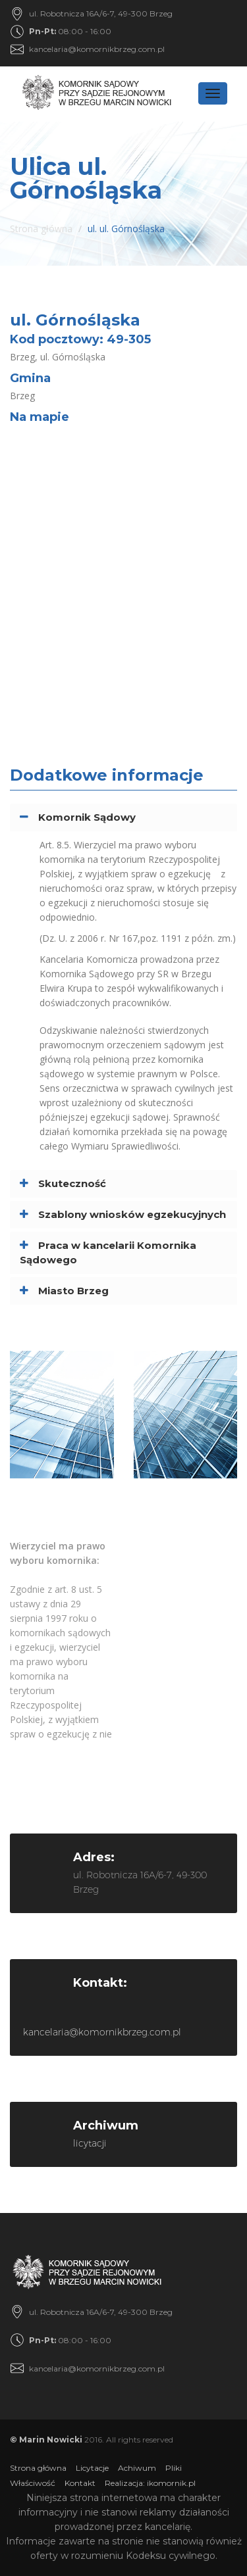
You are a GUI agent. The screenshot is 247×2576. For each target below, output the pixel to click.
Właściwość (32, 2483)
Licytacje (92, 2468)
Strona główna (41, 228)
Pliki (173, 2468)
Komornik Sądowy (87, 817)
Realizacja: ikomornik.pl (150, 2483)
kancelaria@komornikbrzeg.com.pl (97, 49)
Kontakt (80, 2483)
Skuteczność (72, 1183)
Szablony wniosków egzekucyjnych (132, 1214)
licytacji (90, 2143)
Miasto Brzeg (73, 1290)
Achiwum (137, 2468)
